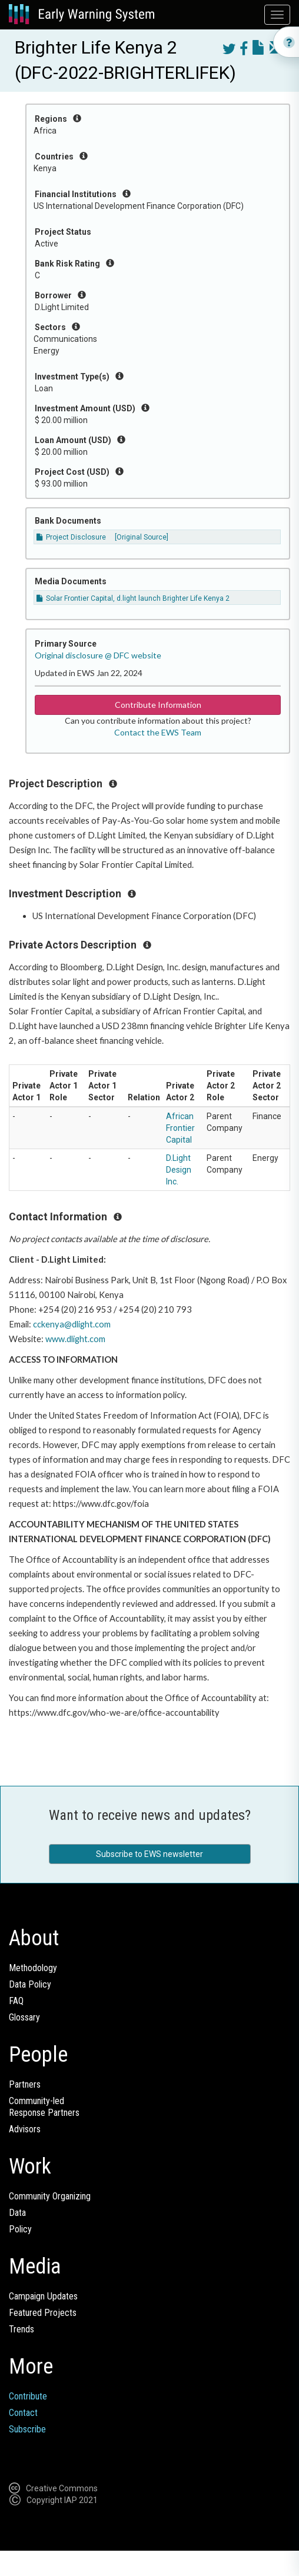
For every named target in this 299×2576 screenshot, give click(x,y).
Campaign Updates (43, 2296)
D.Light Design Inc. (178, 1169)
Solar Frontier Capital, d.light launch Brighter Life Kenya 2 (133, 598)
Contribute (28, 2396)
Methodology (33, 1967)
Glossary (24, 2017)
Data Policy (30, 1984)
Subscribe (27, 2429)
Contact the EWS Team (157, 732)
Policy (20, 2229)
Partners (25, 2084)
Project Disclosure (71, 537)
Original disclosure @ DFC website (98, 655)
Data (17, 2212)
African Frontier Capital (180, 1127)
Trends (21, 2329)
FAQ (16, 2000)
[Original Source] (141, 537)
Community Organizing (50, 2196)
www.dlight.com (75, 1339)
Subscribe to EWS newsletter (149, 1854)
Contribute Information (158, 705)
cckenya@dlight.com (72, 1324)
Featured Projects (43, 2312)
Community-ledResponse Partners (44, 2106)
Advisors (25, 2129)
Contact (23, 2412)
